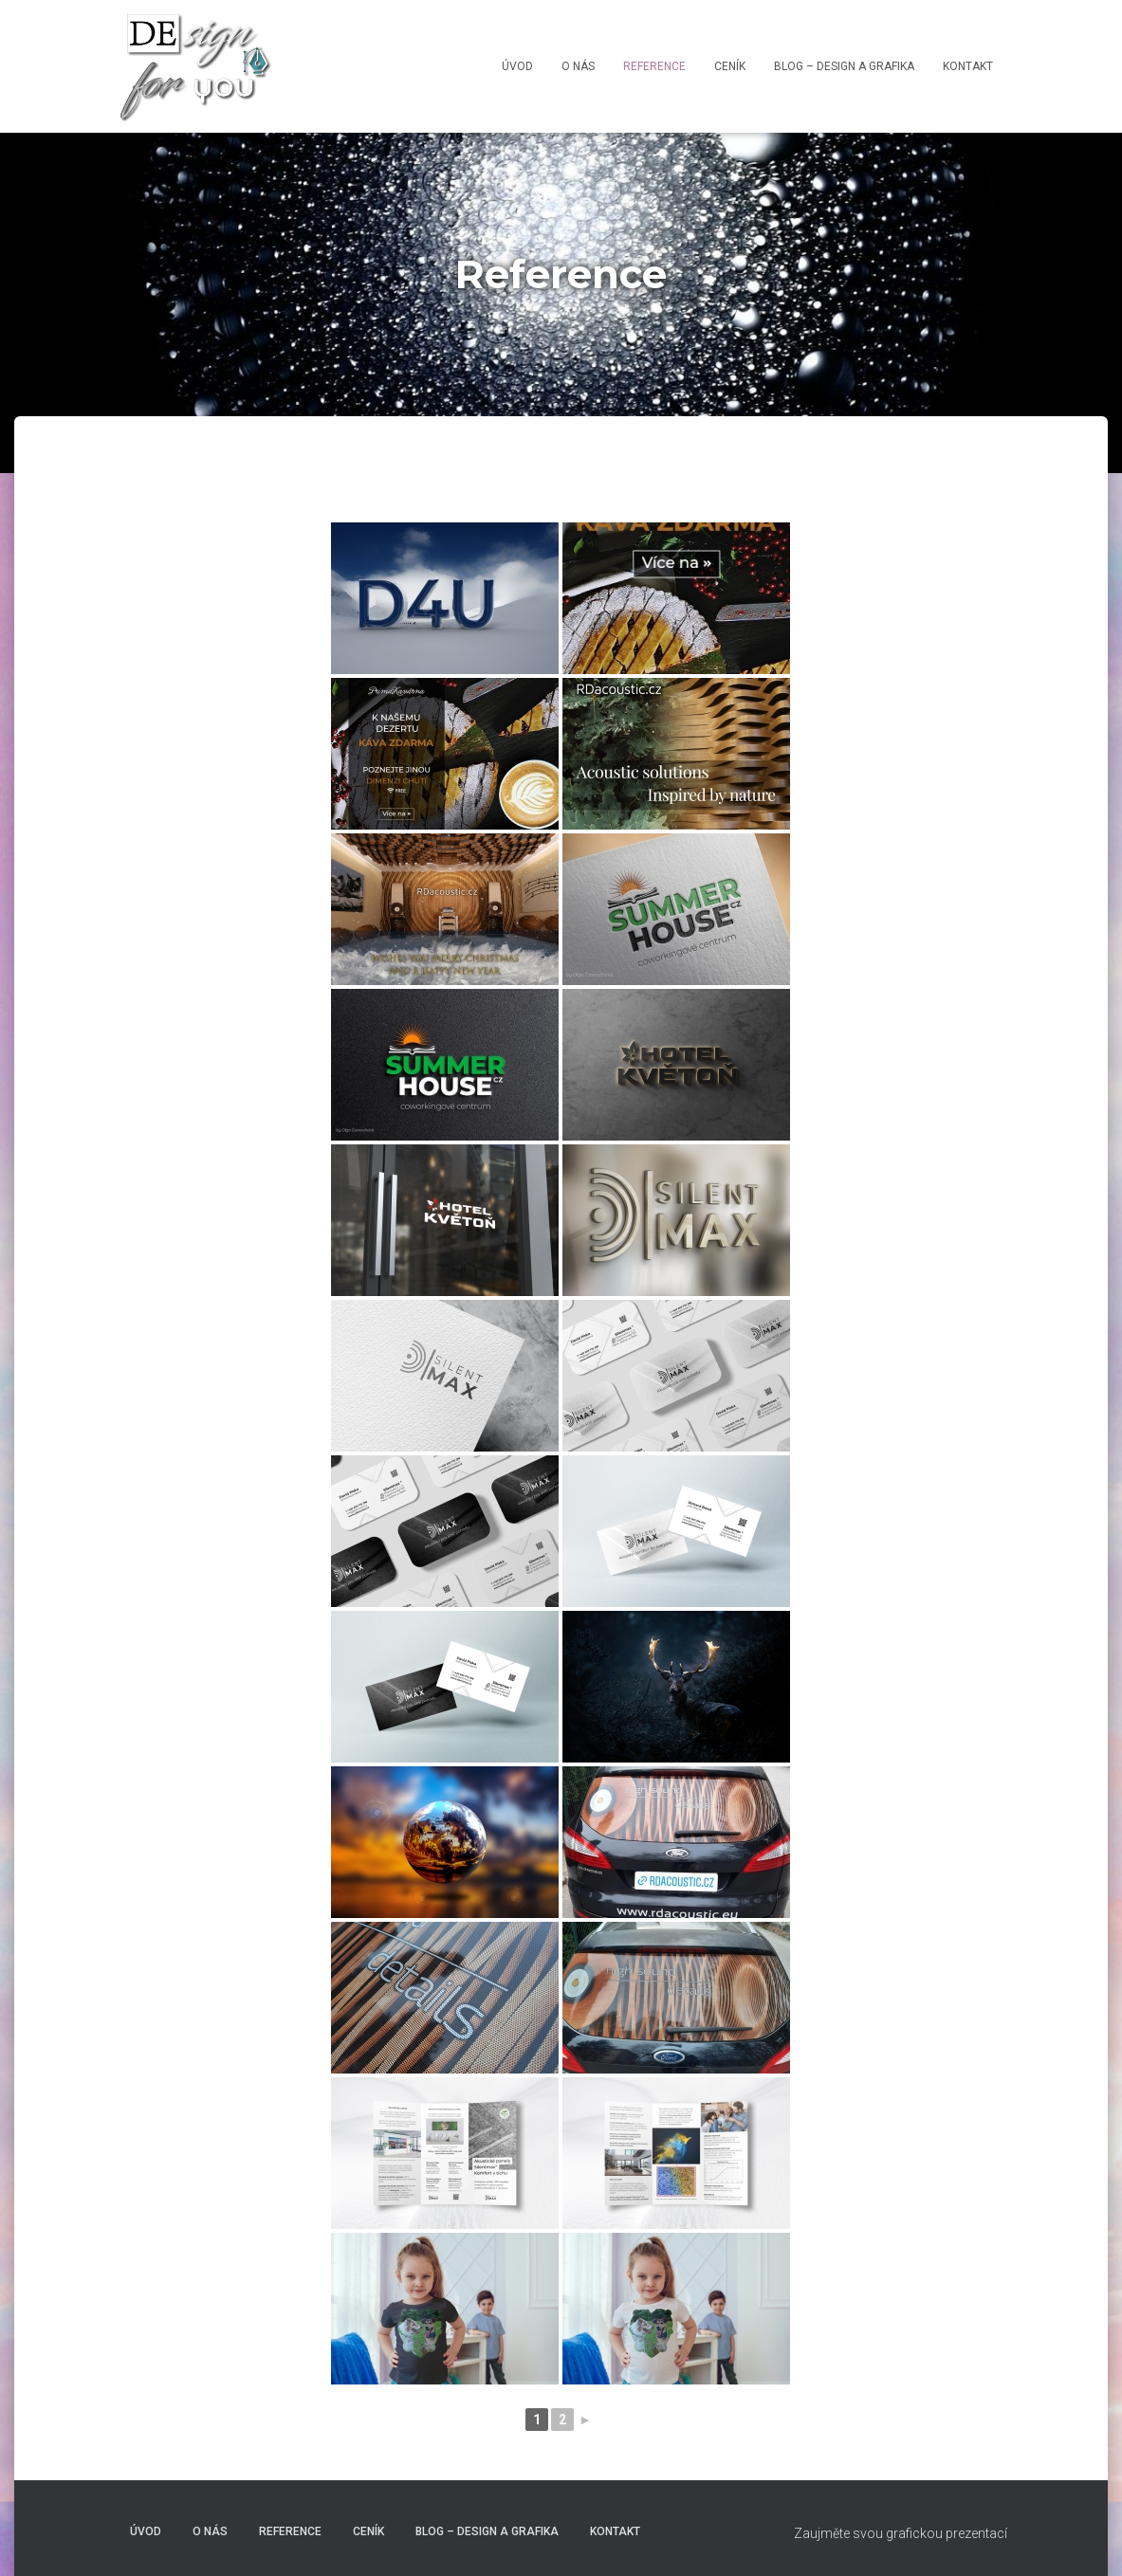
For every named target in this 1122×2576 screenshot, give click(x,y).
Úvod (517, 66)
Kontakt (968, 66)
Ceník (729, 66)
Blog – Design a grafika (844, 66)
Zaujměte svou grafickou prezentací (900, 2533)
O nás (578, 66)
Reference (654, 66)
